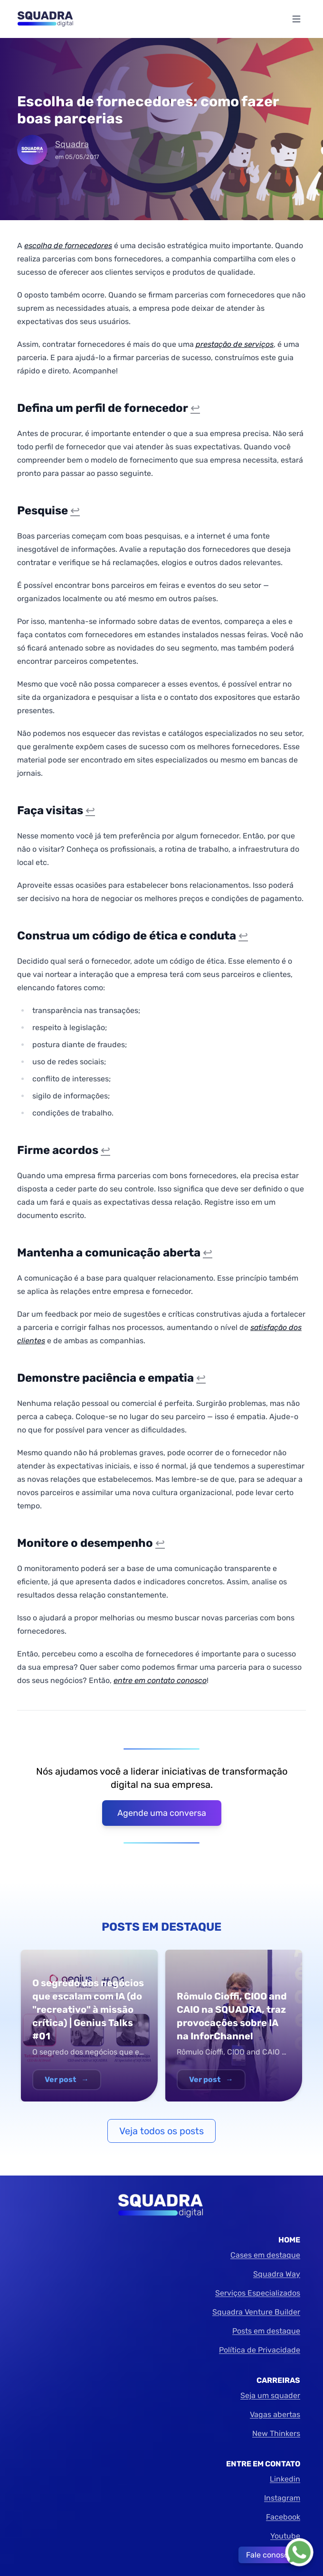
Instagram (282, 2497)
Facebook (283, 2516)
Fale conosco (269, 2554)
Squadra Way (276, 2273)
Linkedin (285, 2478)
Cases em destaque (265, 2255)
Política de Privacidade (259, 2349)
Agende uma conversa (161, 1813)
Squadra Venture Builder (256, 2311)
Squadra (72, 144)
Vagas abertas (275, 2414)
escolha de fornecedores (68, 245)
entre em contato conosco (160, 1680)
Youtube (285, 2535)
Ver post (67, 2079)
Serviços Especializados (257, 2292)
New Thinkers (276, 2433)
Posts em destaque (266, 2330)
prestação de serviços (235, 344)
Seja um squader (270, 2395)
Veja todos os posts (161, 2131)
